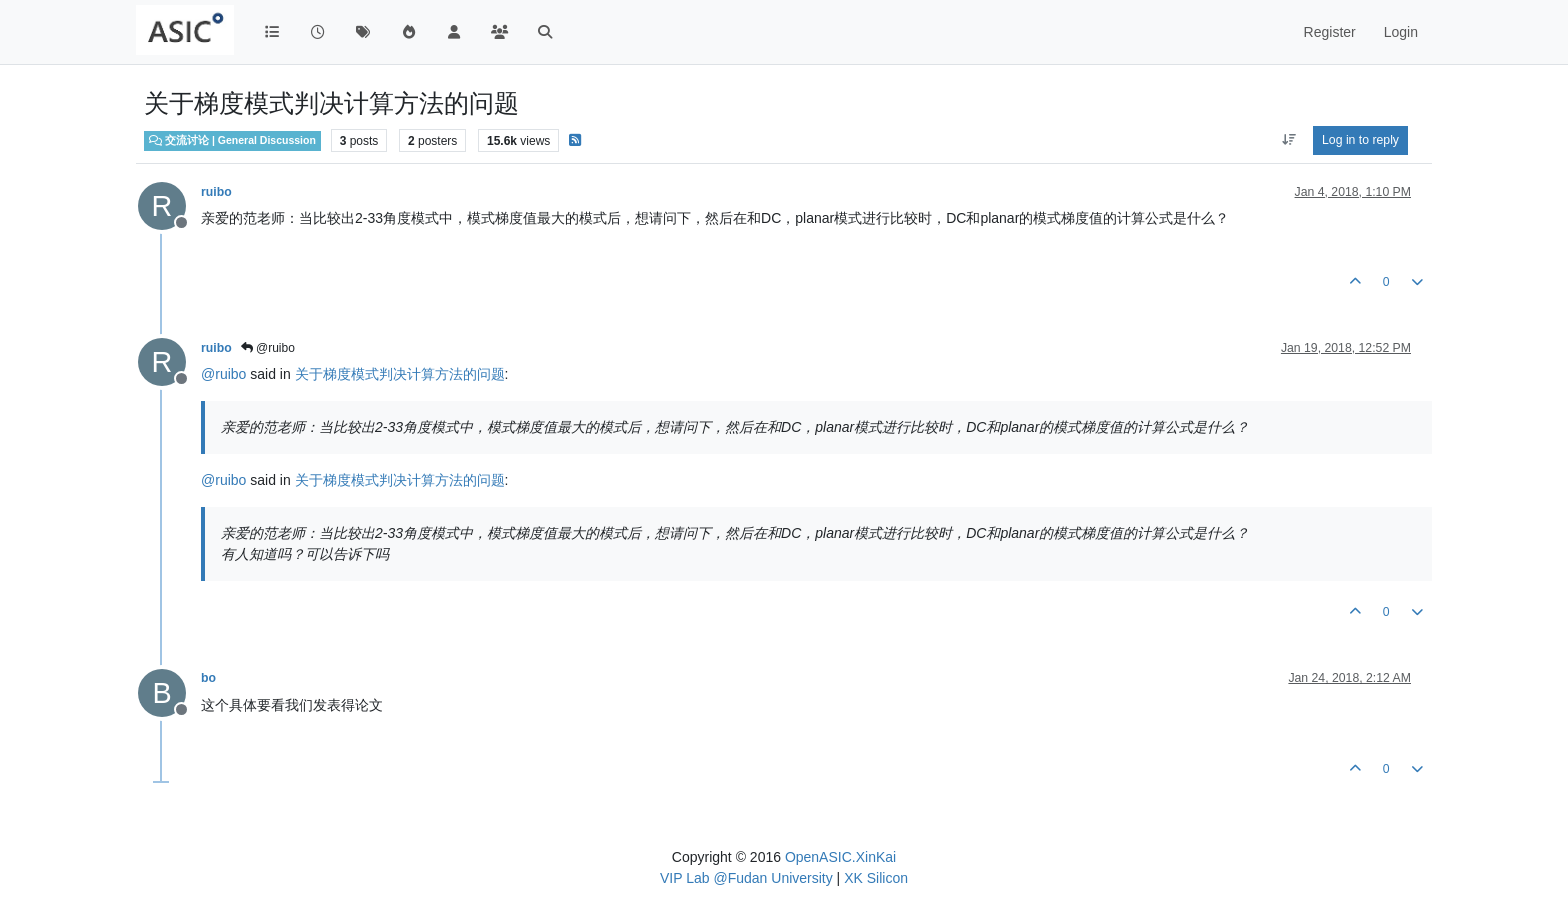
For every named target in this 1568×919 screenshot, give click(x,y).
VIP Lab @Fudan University (746, 878)
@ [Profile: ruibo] (223, 374)
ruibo (216, 192)
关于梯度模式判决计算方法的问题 (400, 374)
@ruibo (268, 348)
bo (208, 678)
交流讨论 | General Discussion (232, 140)
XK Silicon (876, 878)
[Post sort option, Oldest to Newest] (1288, 140)
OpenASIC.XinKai (840, 857)
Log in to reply (1360, 140)
